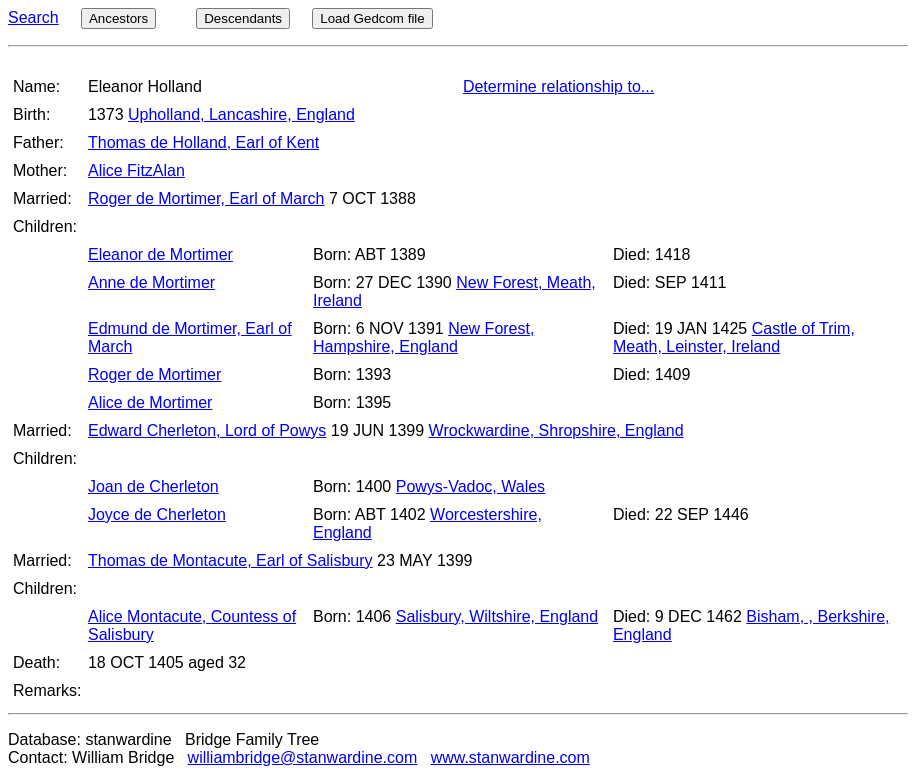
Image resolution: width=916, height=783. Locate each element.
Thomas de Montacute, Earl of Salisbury (230, 560)
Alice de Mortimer (150, 402)
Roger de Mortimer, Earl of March (206, 198)
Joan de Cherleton (153, 486)
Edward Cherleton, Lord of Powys (207, 430)
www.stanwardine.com (510, 757)
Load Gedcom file (372, 18)
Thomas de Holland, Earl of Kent (203, 142)
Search (33, 17)
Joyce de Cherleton (157, 514)
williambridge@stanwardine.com (303, 757)
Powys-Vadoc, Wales (470, 486)
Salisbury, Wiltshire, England (497, 616)
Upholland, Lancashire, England (241, 114)
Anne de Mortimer (151, 282)
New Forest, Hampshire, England (423, 337)
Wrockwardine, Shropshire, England (556, 430)
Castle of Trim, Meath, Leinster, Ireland (734, 337)
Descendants (243, 18)
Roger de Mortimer (154, 374)
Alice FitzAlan (136, 170)
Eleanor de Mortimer (160, 254)
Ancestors (118, 18)
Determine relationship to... (558, 86)
